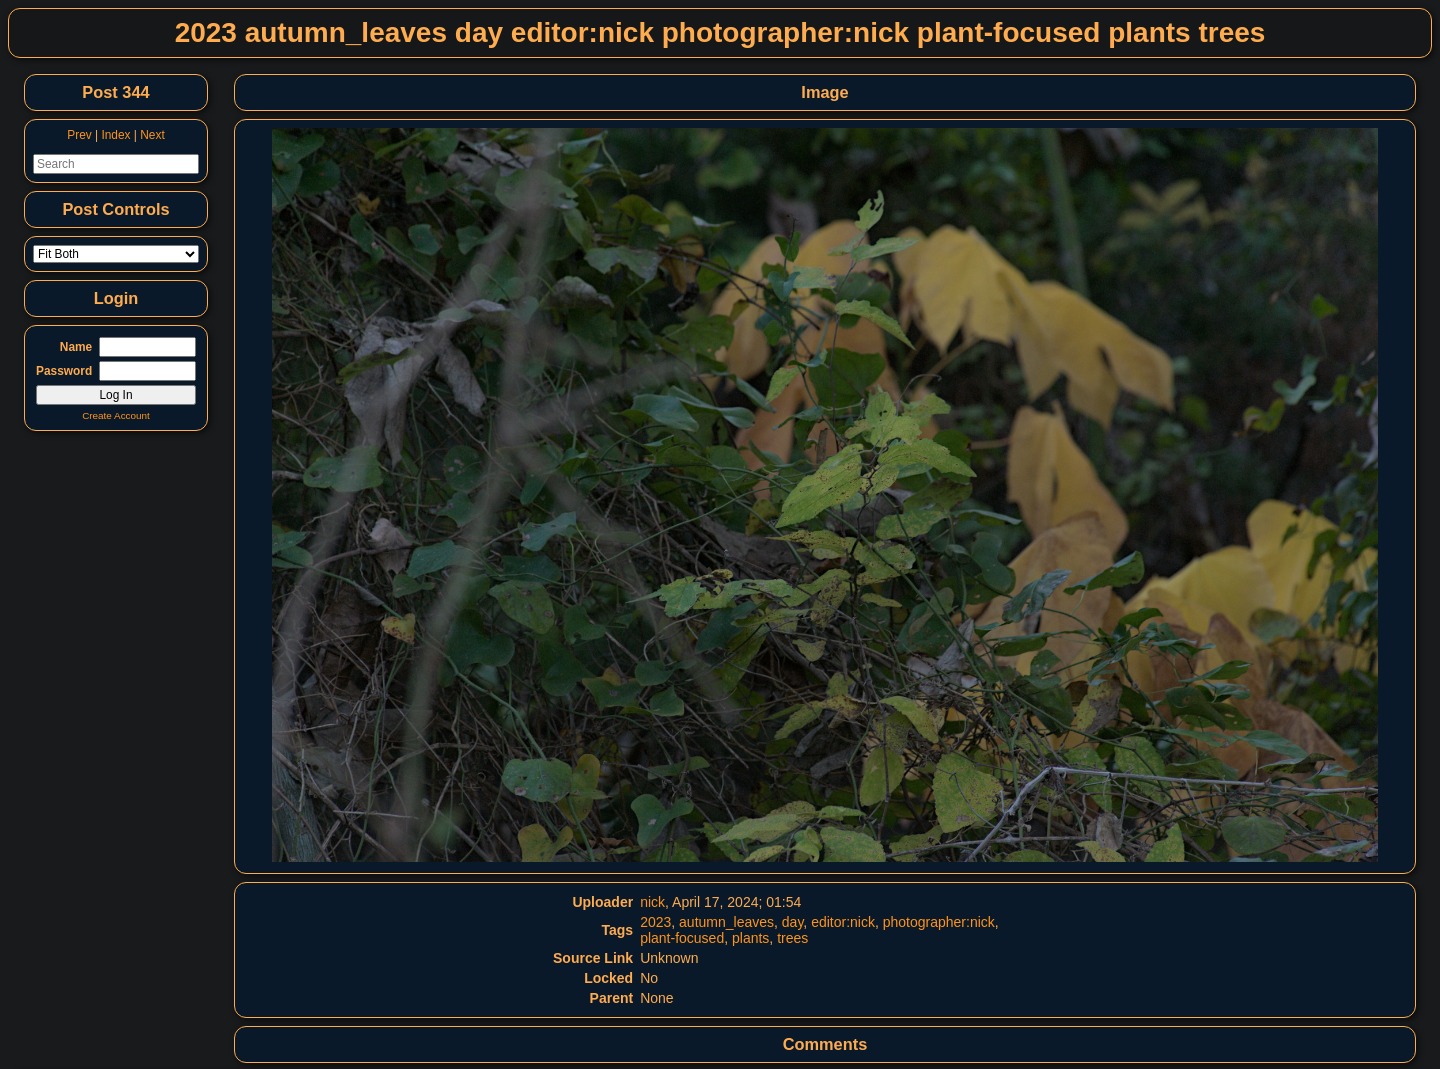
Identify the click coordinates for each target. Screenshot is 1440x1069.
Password (64, 371)
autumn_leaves (726, 922)
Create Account (116, 415)
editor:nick (843, 922)
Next (152, 135)
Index (115, 135)
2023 (655, 922)
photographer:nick (939, 922)
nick (652, 902)
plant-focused (682, 938)
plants (750, 938)
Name (76, 347)
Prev (79, 135)
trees (792, 938)
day (793, 922)
